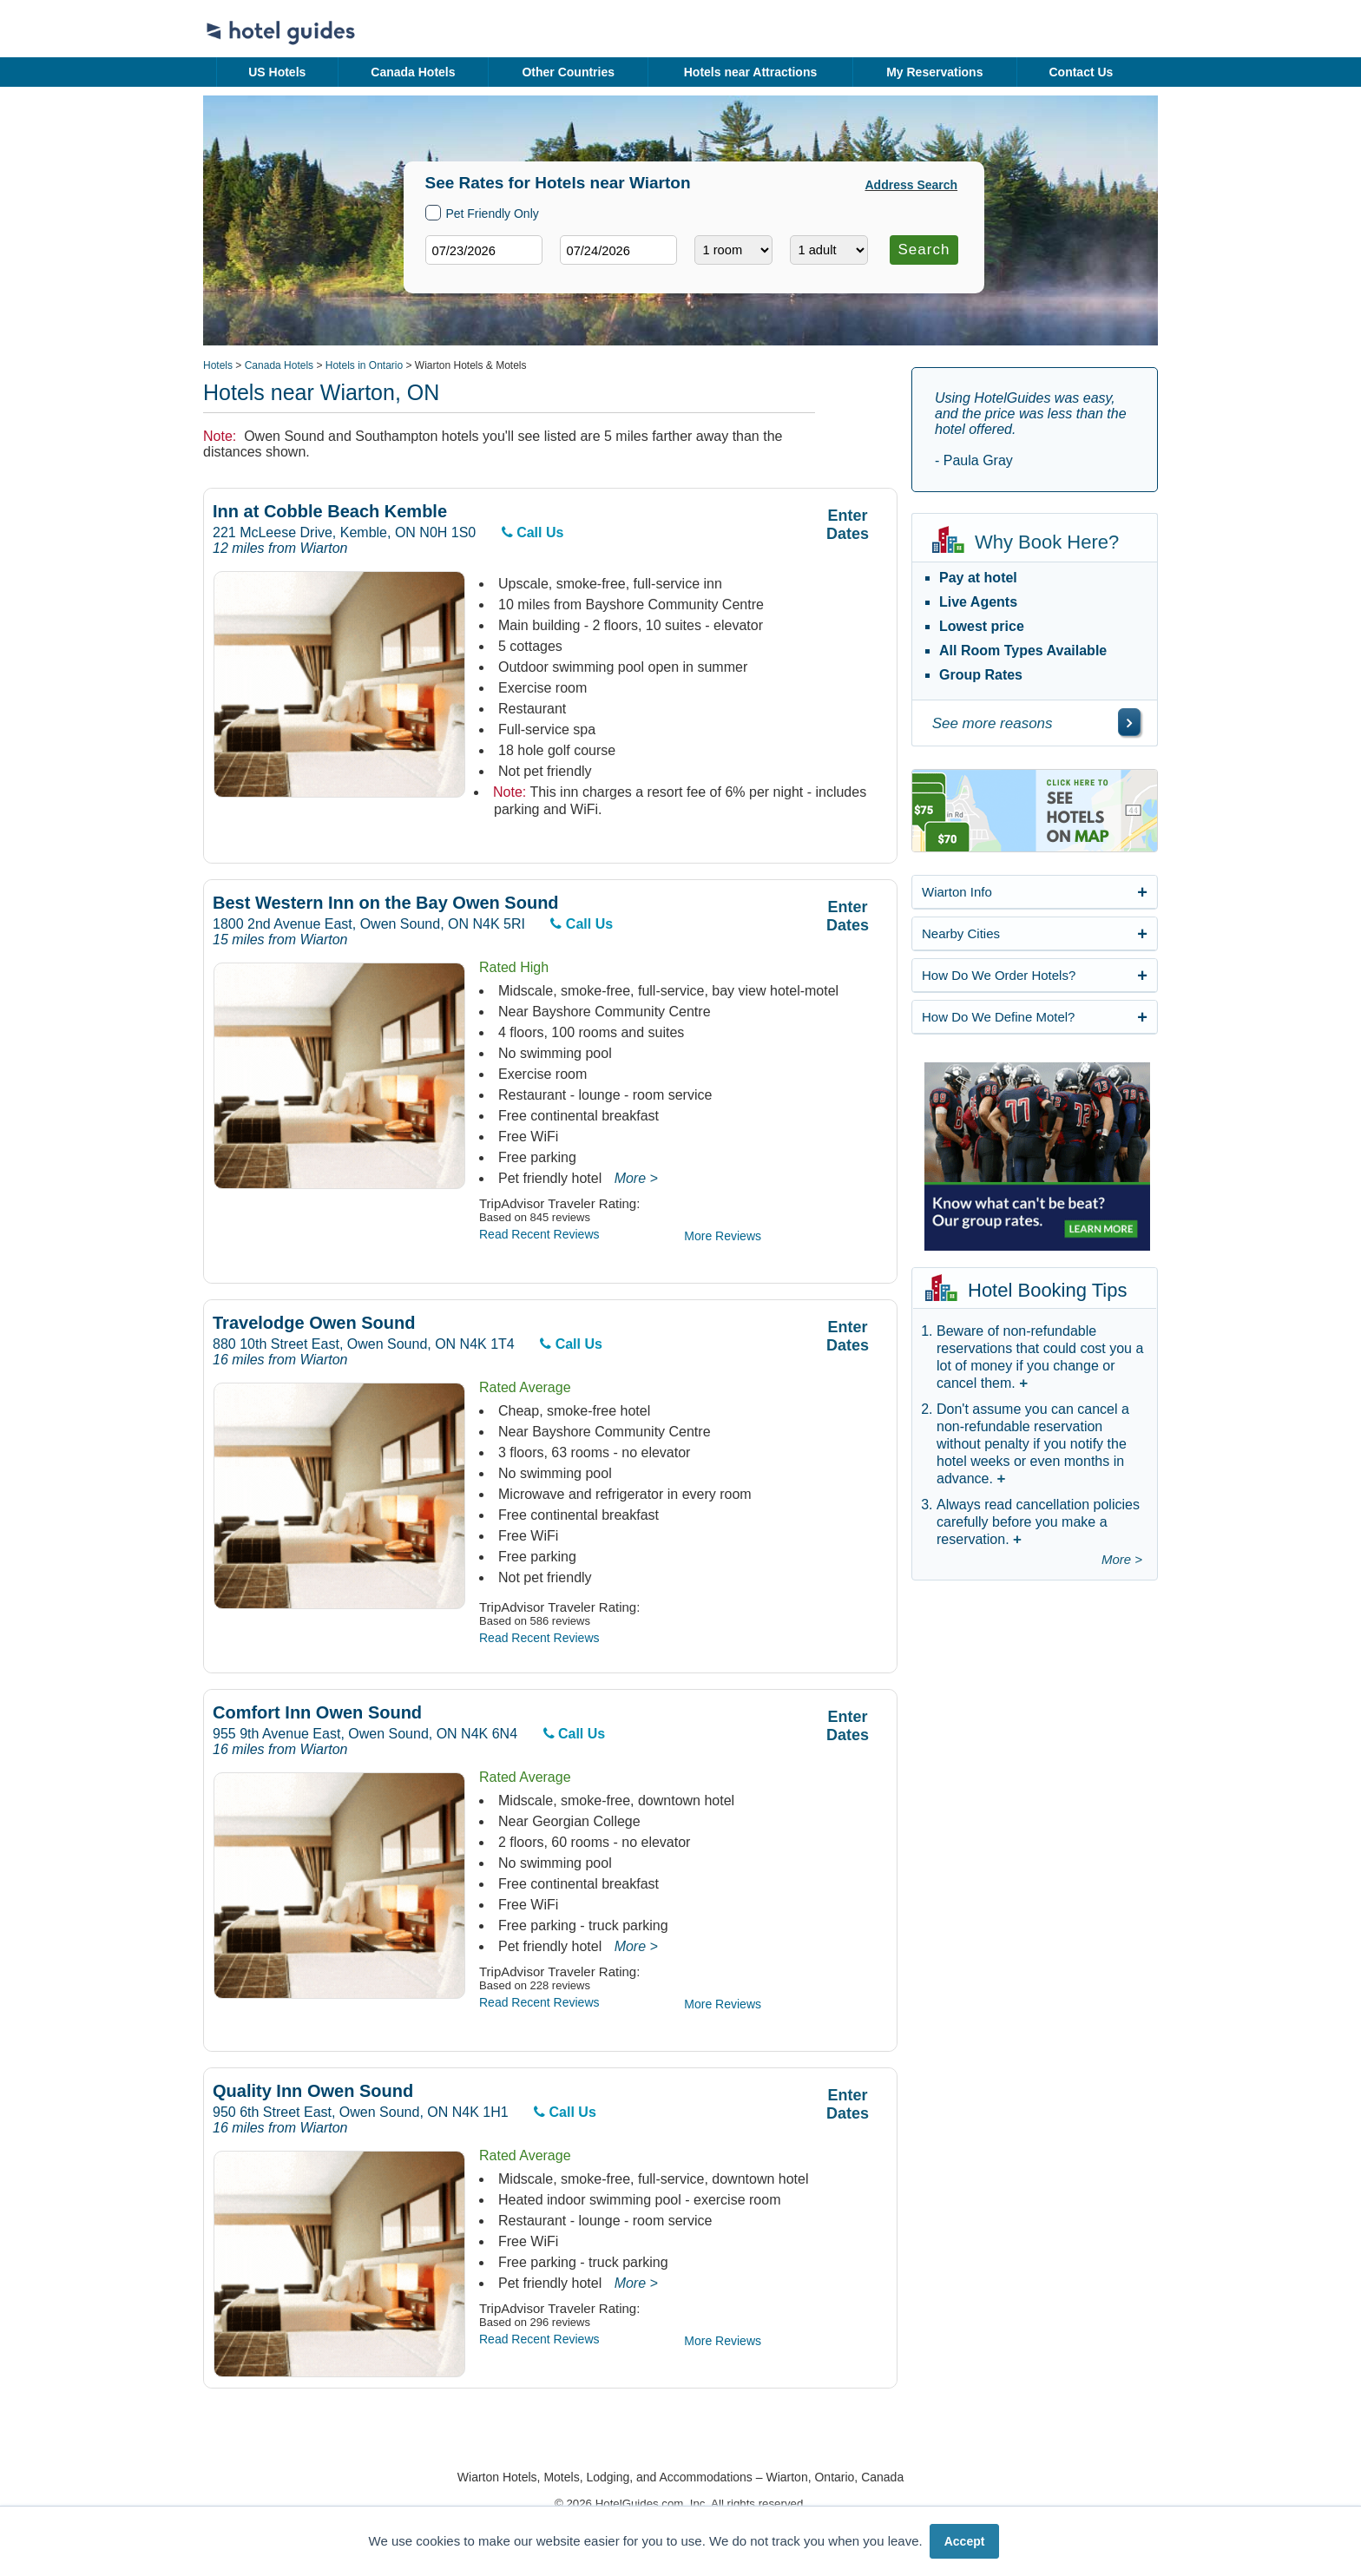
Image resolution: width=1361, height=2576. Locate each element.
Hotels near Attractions (751, 72)
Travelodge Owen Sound (314, 1323)
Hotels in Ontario (364, 365)
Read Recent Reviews (539, 1234)
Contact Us (1081, 72)
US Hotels (277, 72)
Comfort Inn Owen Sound (317, 1713)
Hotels (218, 365)
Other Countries (568, 72)
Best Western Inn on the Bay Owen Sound (386, 903)
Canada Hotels (413, 72)
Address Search (911, 185)
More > (636, 1178)
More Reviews (722, 1236)
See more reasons (992, 723)
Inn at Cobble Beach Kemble (330, 512)
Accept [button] (964, 2541)
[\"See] (1129, 722)
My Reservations (934, 72)
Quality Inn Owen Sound (313, 2091)
